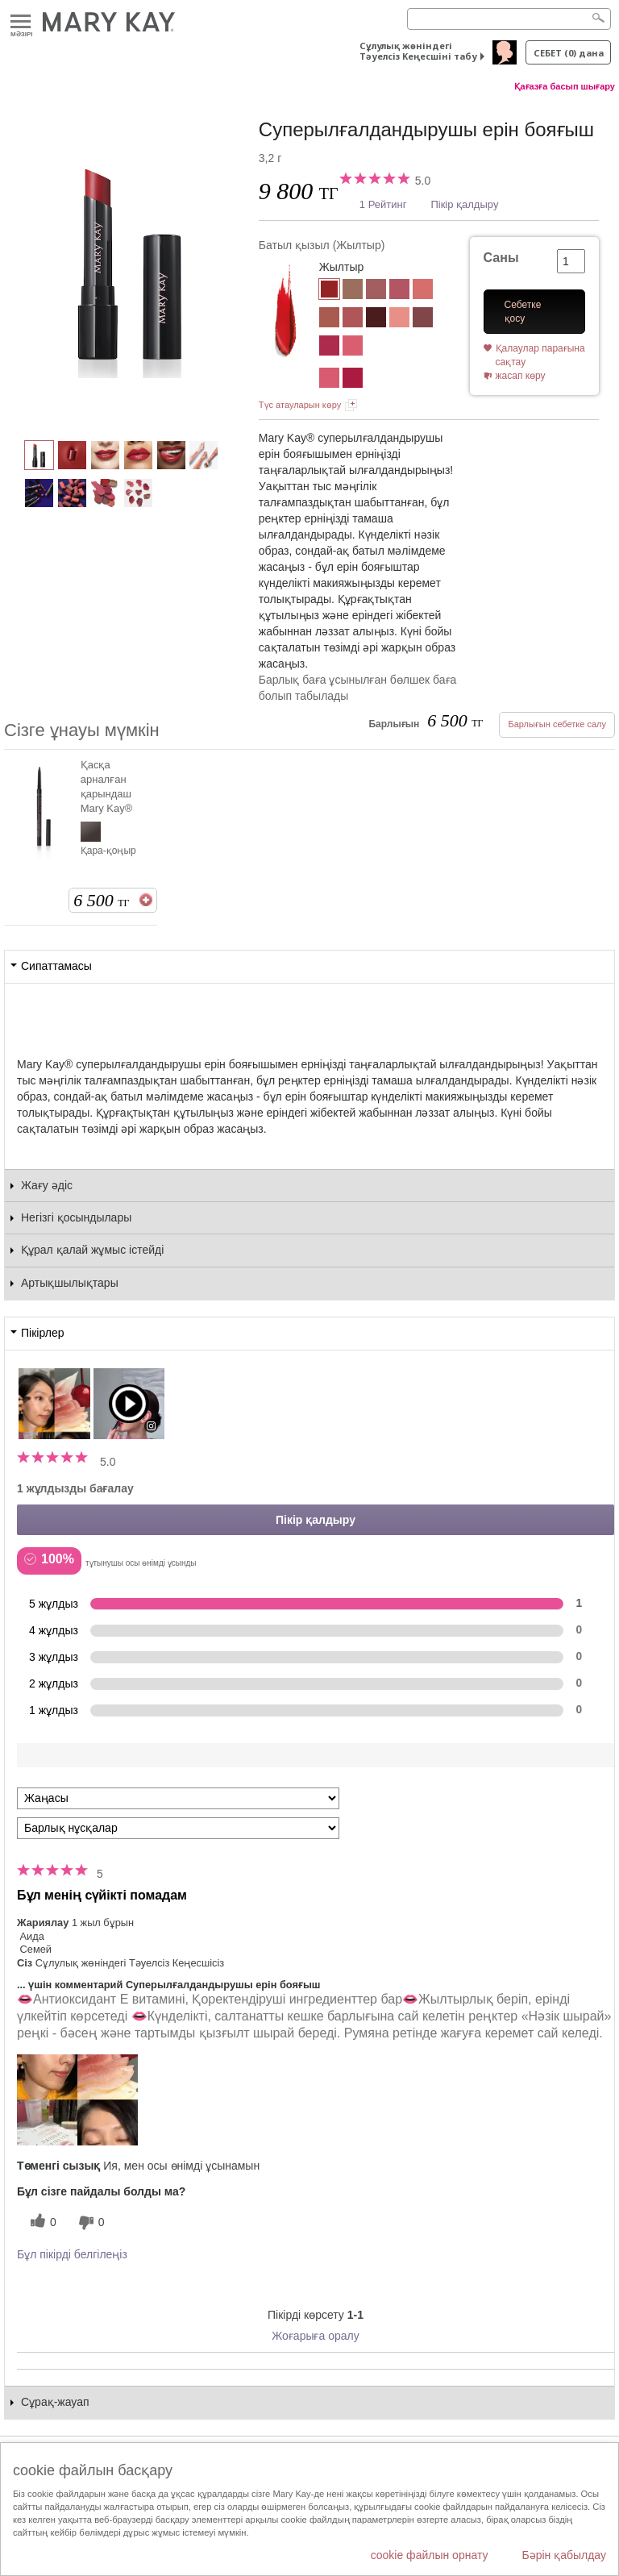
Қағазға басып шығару (564, 86)
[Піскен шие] (353, 380)
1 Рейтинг (383, 204)
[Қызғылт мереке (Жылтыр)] (353, 347)
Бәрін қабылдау (563, 2555)
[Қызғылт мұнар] (329, 380)
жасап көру (521, 375)
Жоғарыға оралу (315, 2335)
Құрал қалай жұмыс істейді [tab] (92, 1249)
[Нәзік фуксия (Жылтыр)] (329, 347)
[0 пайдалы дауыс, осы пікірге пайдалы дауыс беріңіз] (41, 2222)
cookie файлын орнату (429, 2555)
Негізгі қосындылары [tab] (76, 1217)
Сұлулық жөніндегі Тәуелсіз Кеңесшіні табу (418, 50)
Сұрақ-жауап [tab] (55, 2401)
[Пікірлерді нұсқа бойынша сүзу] (178, 1828)
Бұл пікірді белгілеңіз (72, 2254)
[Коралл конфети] (423, 291)
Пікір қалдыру (464, 204)
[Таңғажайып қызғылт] (399, 291)
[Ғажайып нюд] (353, 291)
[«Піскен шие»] (376, 319)
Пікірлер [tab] (42, 1332)
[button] (77, 2099)
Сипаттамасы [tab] (56, 965)
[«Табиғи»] (399, 319)
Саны (501, 257)
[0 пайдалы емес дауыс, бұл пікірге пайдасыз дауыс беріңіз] (89, 2222)
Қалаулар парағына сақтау (540, 355)
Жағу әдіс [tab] (47, 1185)
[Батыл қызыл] (131, 263)
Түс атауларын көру (300, 405)
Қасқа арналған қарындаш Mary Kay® (106, 786)
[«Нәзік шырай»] (329, 319)
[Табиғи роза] (376, 291)
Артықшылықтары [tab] (69, 1282)
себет (569, 53)
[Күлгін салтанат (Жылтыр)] (423, 319)
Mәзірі (20, 22)
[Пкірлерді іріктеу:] (178, 1798)
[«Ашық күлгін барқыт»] (353, 319)
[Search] (509, 19)
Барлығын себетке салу (557, 724)
